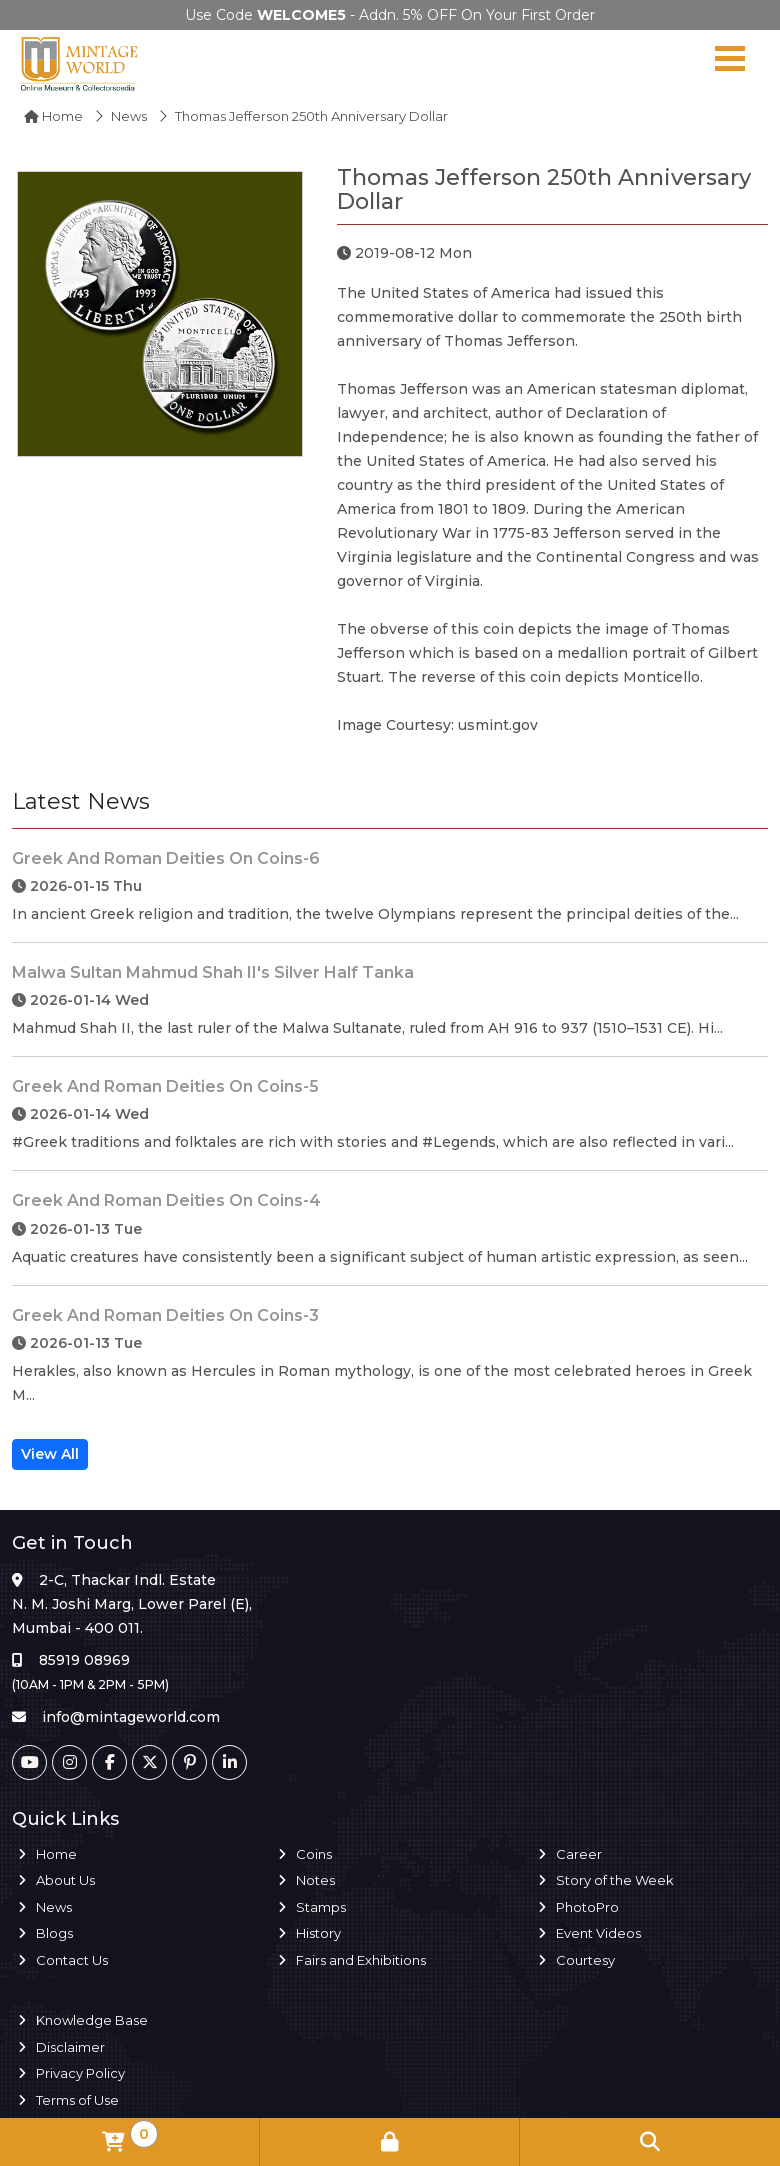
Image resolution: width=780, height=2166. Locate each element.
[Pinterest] (189, 1762)
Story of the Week (615, 1880)
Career (579, 1854)
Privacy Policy (80, 2073)
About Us (65, 1880)
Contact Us (72, 1960)
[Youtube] (29, 1762)
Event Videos (598, 1933)
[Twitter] (149, 1762)
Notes (315, 1880)
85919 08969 (84, 1660)
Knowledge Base (92, 2020)
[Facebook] (109, 1762)
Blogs (54, 1933)
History (318, 1933)
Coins (314, 1854)
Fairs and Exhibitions (361, 1960)
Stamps (321, 1907)
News (129, 116)
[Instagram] (69, 1762)
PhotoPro (587, 1907)
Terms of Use (77, 2100)
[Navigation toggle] (730, 63)
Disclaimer (70, 2047)
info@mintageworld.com (131, 1717)
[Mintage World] (80, 63)
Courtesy (585, 1960)
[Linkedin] (229, 1762)
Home (53, 116)
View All (50, 1454)
